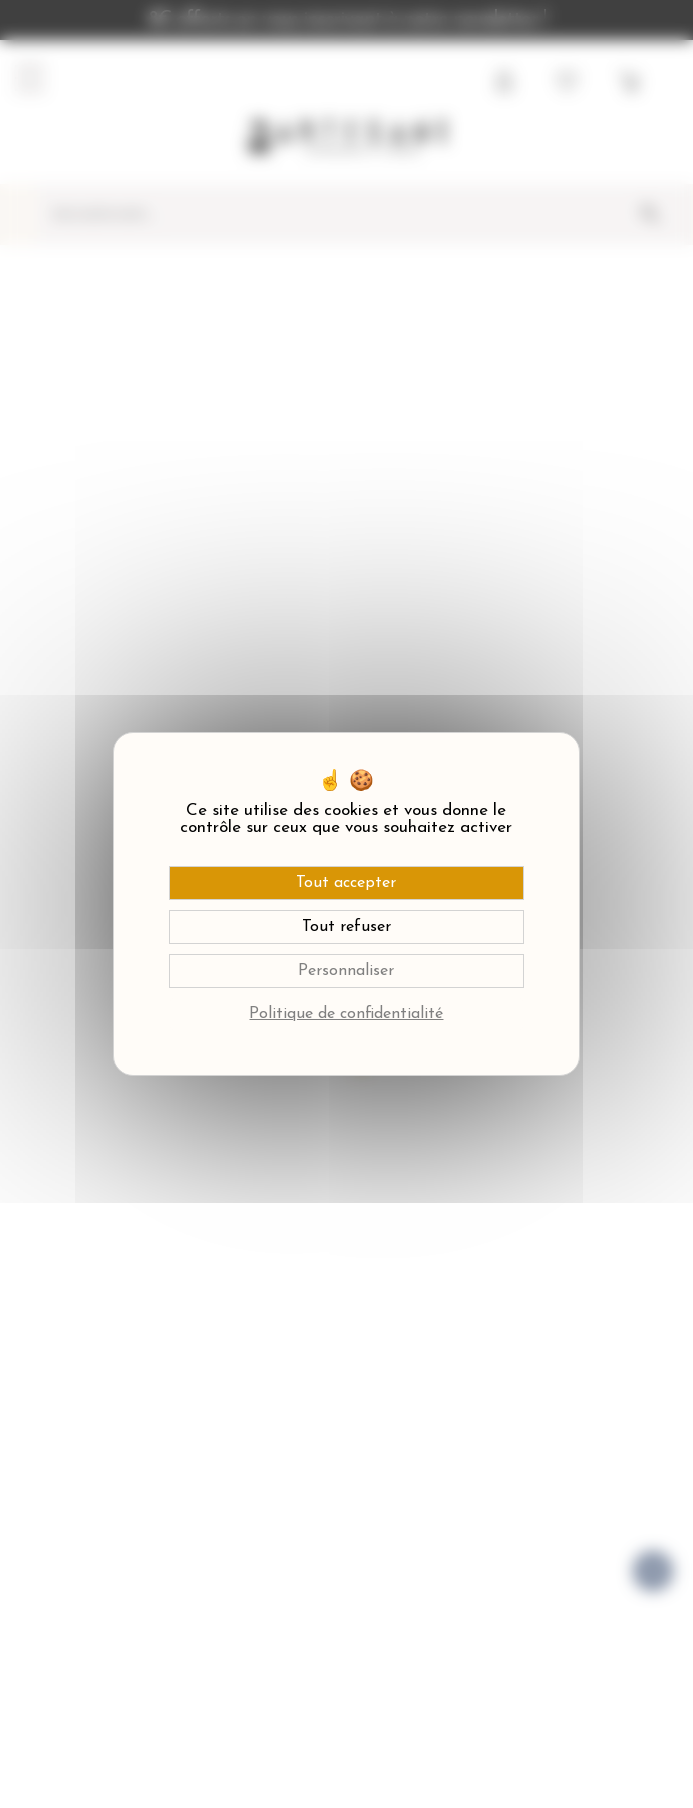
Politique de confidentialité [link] (346, 1014)
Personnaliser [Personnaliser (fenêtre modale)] (346, 971)
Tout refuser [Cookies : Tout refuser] (346, 927)
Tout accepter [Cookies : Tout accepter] (346, 883)
